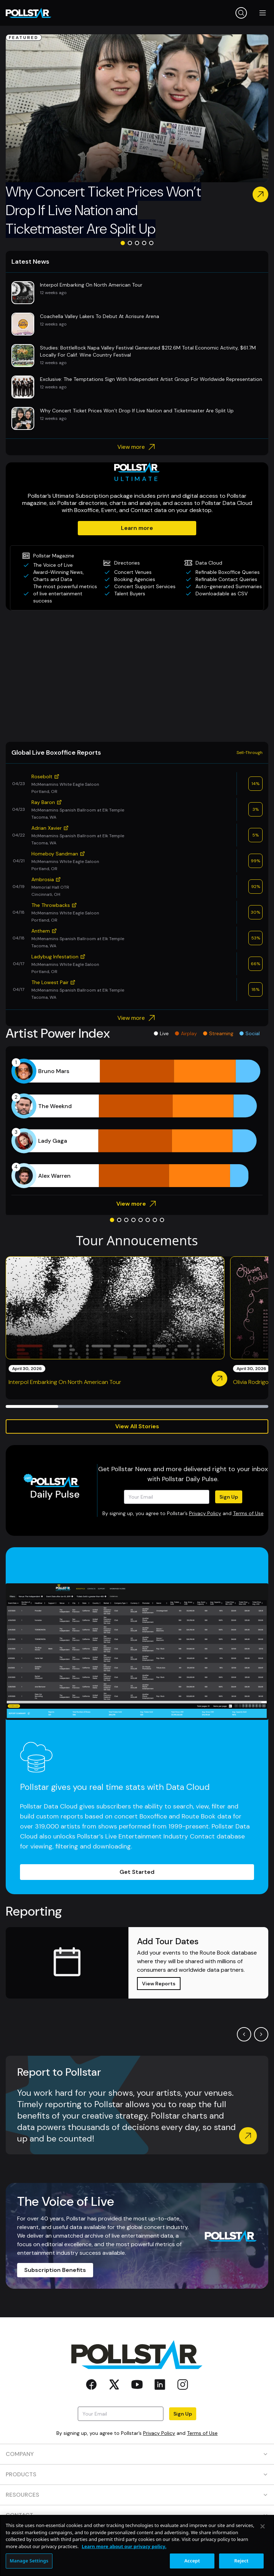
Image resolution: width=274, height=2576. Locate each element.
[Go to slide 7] (155, 1220)
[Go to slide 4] (144, 243)
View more (137, 447)
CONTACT (137, 2515)
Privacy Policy (205, 1513)
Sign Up (228, 1497)
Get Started (137, 1872)
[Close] (262, 2553)
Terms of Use (248, 1513)
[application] (137, 1123)
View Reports (159, 1983)
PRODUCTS (137, 2474)
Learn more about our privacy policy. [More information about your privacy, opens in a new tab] (124, 2572)
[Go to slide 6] (148, 1220)
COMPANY (137, 2454)
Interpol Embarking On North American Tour (65, 1382)
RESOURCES (137, 2494)
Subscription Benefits (55, 2270)
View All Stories (137, 1426)
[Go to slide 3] (137, 243)
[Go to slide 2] (130, 243)
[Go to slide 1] (123, 243)
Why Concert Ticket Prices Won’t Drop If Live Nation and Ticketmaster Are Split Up (103, 210)
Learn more (137, 528)
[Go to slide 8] (162, 1220)
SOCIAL (137, 2535)
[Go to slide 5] (151, 243)
